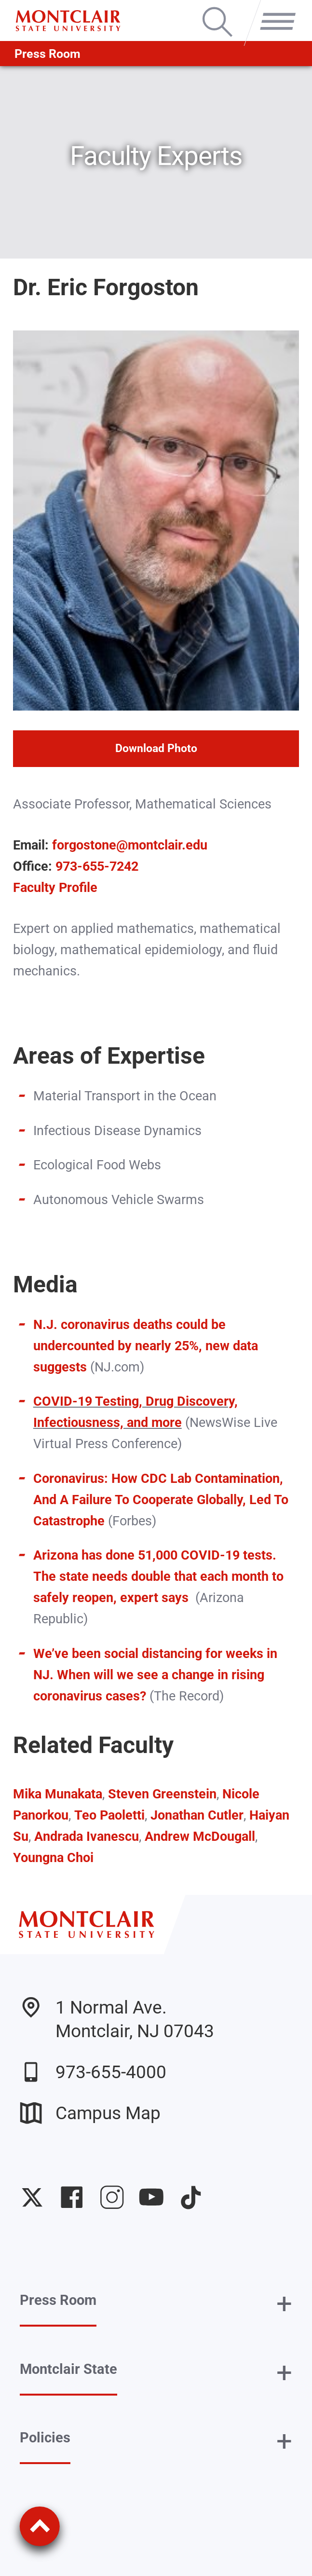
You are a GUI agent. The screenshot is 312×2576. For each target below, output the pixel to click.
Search (217, 8)
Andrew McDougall (200, 1836)
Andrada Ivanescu (86, 1836)
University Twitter (32, 2197)
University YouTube (151, 2197)
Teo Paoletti (109, 1815)
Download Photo (156, 748)
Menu (273, 8)
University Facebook (71, 2197)
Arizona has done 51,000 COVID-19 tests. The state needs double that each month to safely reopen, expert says (158, 1576)
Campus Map (90, 2113)
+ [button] (284, 2304)
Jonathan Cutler (197, 1815)
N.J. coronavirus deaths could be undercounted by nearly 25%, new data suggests (145, 1345)
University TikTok (190, 2197)
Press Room (47, 54)
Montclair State (68, 2369)
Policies (45, 2437)
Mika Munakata (57, 1794)
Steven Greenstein (162, 1794)
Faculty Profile (55, 887)
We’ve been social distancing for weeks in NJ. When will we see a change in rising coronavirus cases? (155, 1674)
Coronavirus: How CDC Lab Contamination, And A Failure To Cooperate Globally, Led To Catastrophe (160, 1499)
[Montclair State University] (68, 20)
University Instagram (111, 2197)
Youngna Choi (53, 1857)
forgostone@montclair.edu (129, 845)
